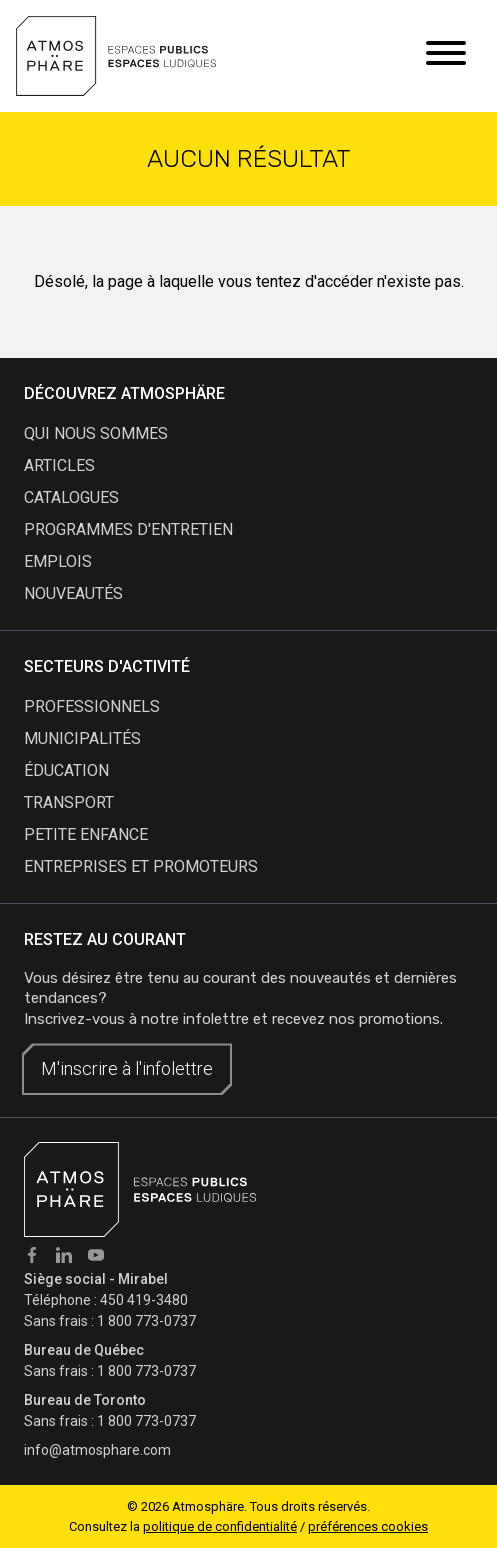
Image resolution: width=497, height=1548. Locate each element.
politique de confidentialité (220, 1526)
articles (59, 465)
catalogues (71, 497)
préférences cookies (368, 1526)
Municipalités (82, 738)
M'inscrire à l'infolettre (127, 1068)
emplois (58, 561)
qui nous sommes (96, 433)
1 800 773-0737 (146, 1321)
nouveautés (73, 593)
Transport (69, 802)
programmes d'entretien (128, 529)
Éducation (66, 770)
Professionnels (92, 706)
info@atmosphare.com (97, 1450)
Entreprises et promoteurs (141, 866)
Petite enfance (86, 834)
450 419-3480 (144, 1300)
